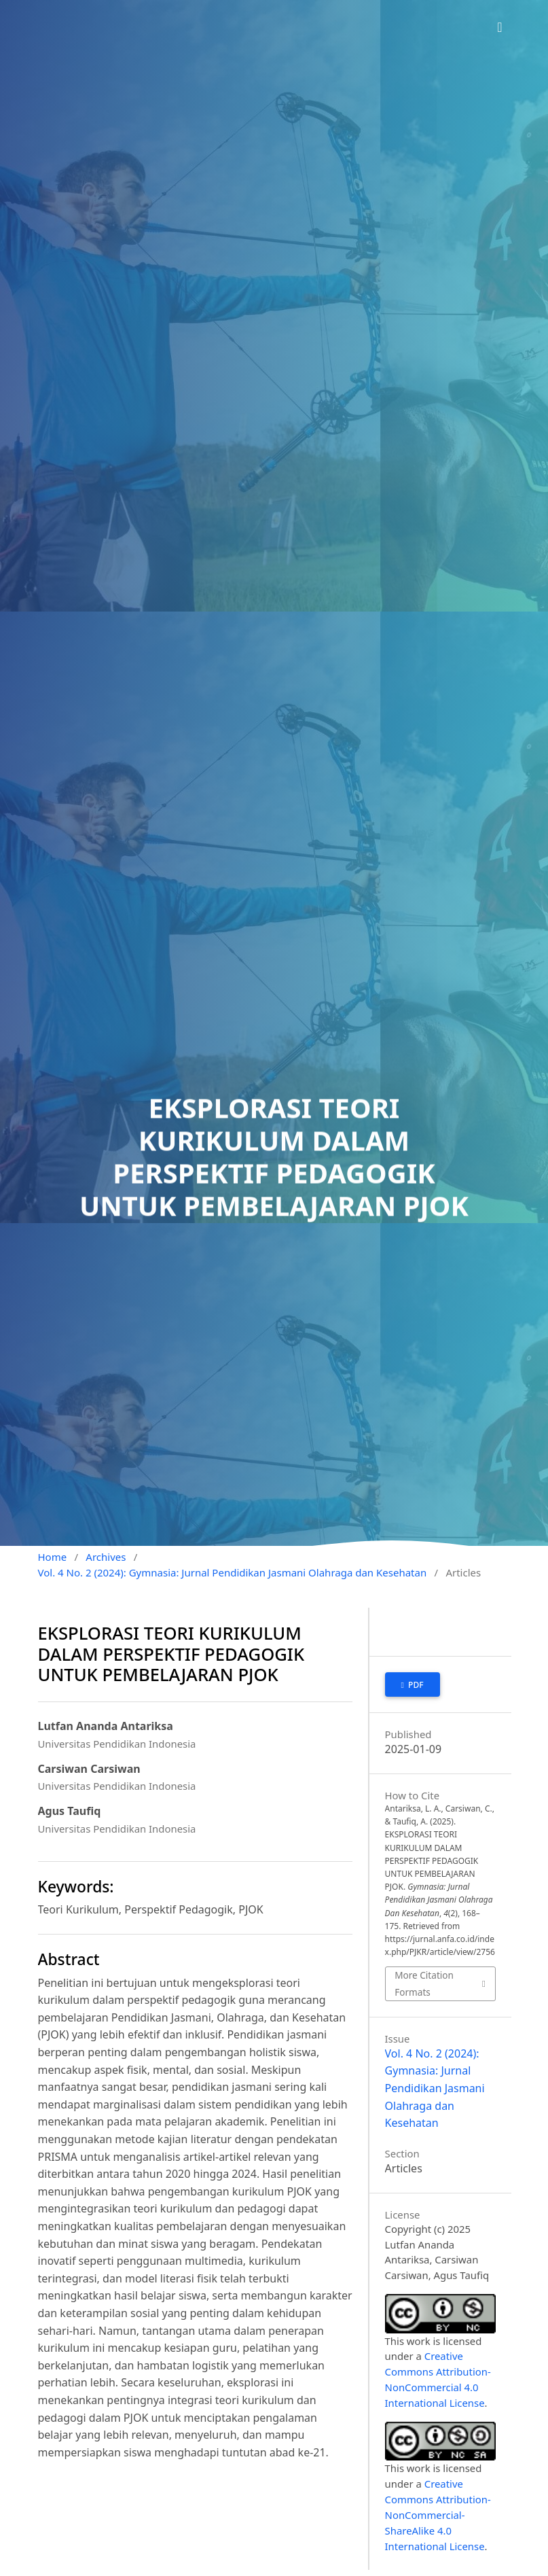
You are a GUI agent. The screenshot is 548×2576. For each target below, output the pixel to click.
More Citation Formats (424, 1983)
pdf (415, 1685)
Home (52, 1557)
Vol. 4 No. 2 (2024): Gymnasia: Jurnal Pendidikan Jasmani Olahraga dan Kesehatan (232, 1572)
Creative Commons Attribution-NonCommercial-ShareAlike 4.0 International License (438, 2515)
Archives (106, 1557)
